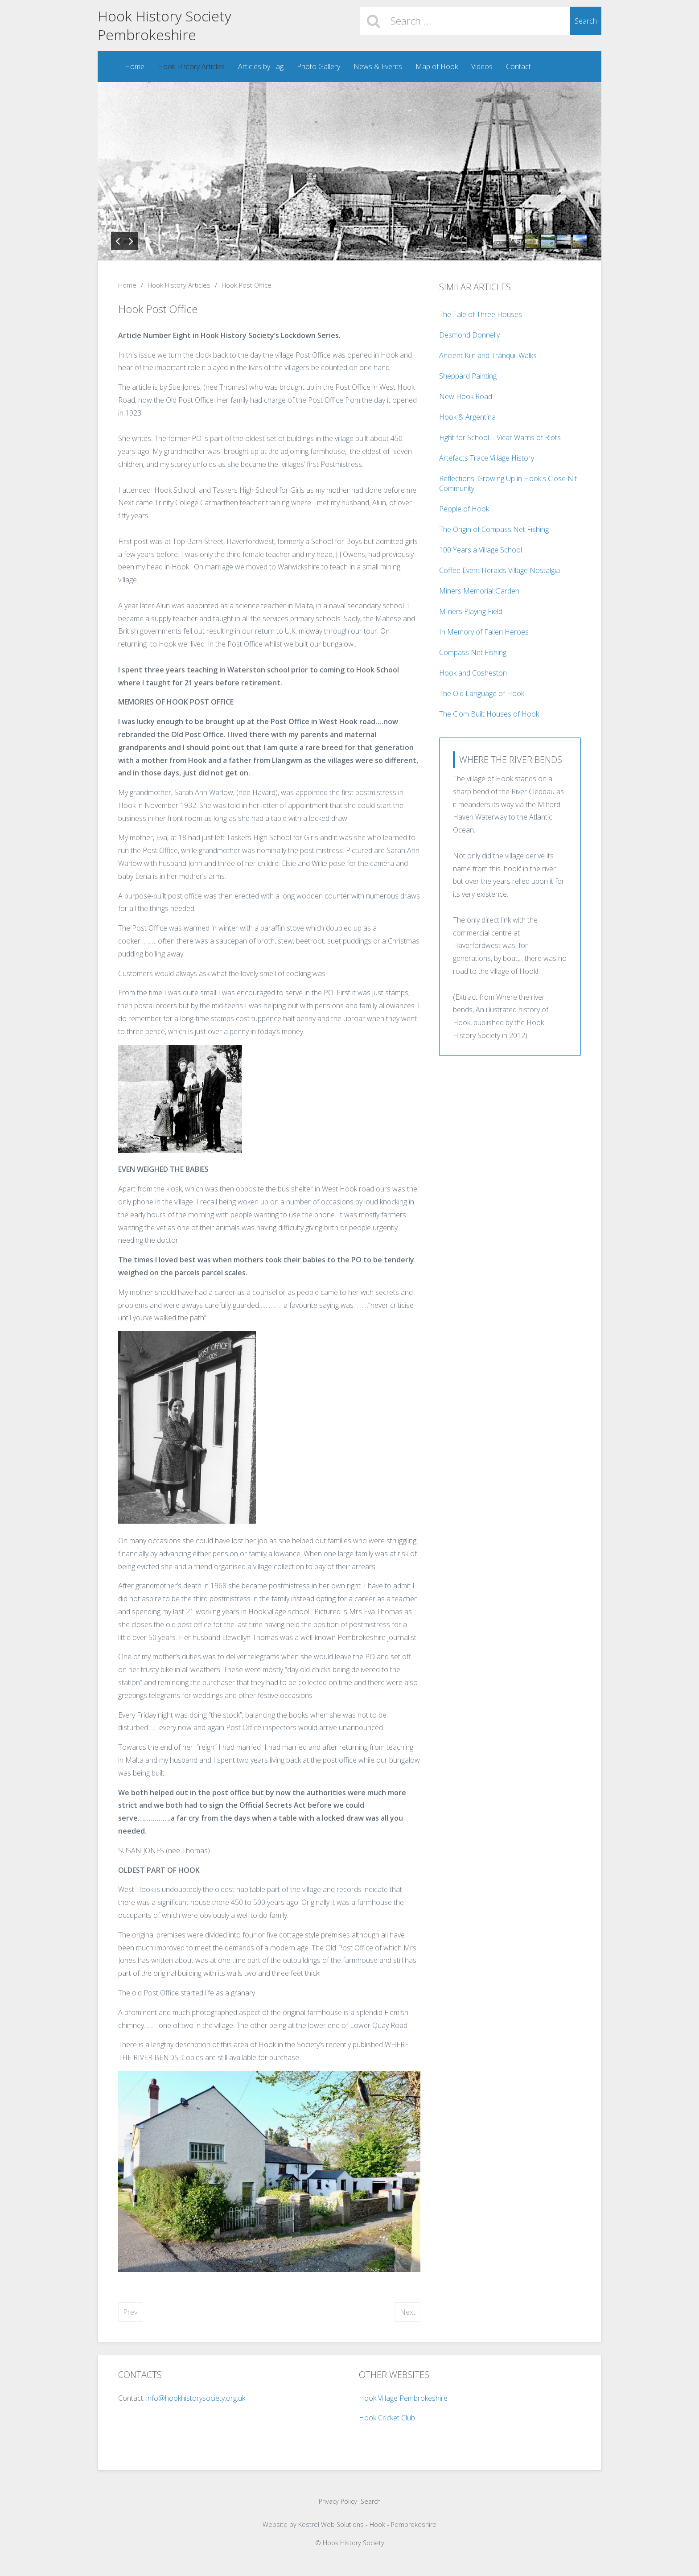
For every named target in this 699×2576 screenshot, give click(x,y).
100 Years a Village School (480, 550)
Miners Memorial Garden (479, 591)
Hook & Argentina (467, 417)
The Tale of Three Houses (480, 314)
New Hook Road (465, 396)
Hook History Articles (190, 66)
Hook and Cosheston (473, 673)
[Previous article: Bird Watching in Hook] (130, 2312)
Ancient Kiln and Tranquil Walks (488, 355)
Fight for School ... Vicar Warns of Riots (500, 437)
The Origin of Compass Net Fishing (494, 529)
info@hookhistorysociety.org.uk (195, 2398)
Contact (518, 66)
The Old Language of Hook (481, 693)
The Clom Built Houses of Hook (489, 714)
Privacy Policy (338, 2502)
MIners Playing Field (470, 611)
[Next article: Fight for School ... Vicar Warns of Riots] (407, 2312)
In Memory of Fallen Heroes (484, 632)
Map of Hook (436, 66)
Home (134, 66)
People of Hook (464, 509)
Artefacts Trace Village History (486, 458)
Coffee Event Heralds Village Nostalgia (499, 570)
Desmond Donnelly (469, 335)
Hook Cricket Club (387, 2418)
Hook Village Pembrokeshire (403, 2398)
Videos (481, 66)
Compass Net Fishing (472, 652)
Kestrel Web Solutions (331, 2525)
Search (586, 21)
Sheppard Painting (468, 376)
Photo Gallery (318, 66)
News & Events (377, 66)
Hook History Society (164, 15)
